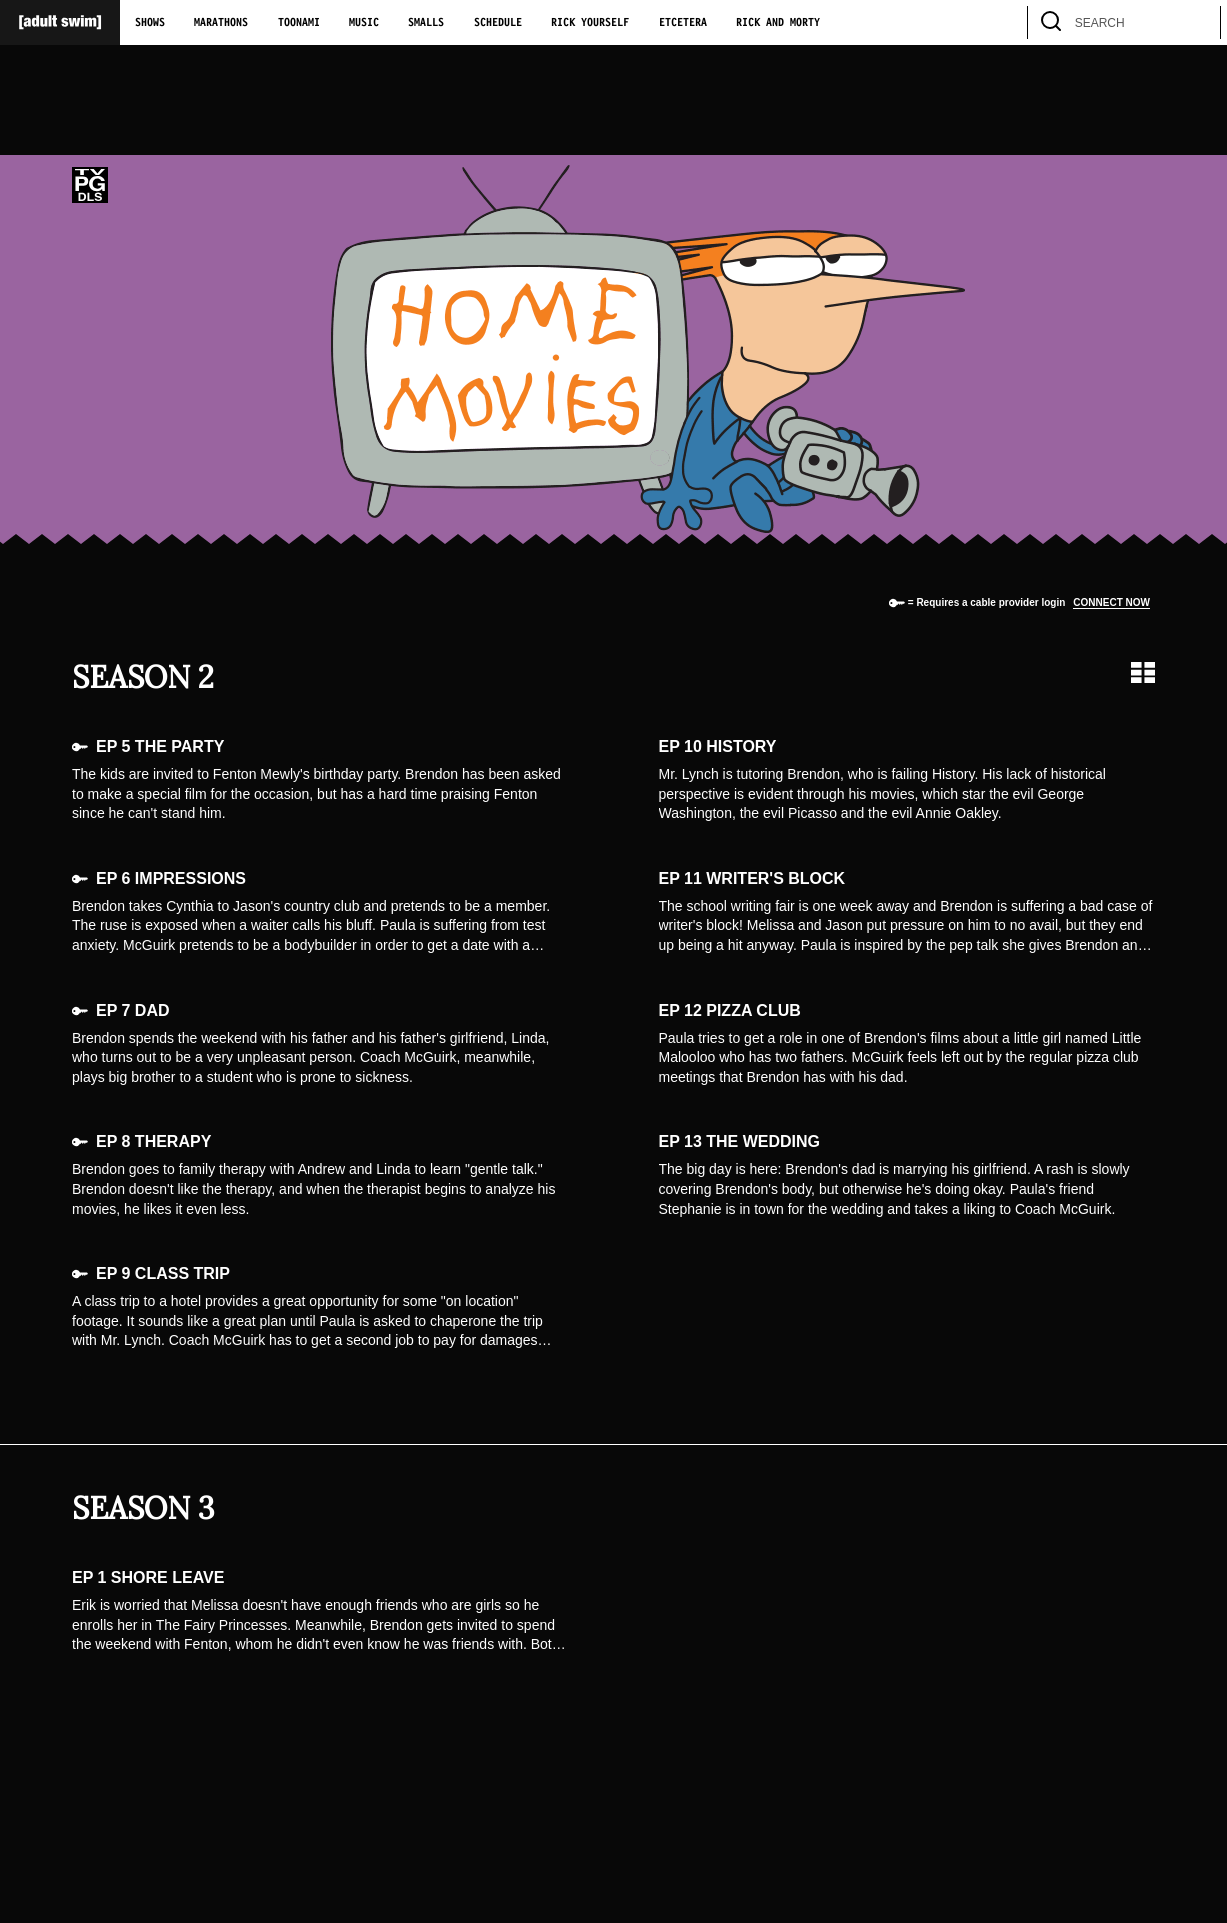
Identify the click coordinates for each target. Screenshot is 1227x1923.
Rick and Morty (778, 23)
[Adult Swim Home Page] (60, 22)
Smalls (426, 23)
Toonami (299, 23)
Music (364, 23)
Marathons (221, 23)
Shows (150, 23)
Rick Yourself (590, 23)
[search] (1196, 22)
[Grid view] (1143, 672)
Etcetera (683, 23)
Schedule (498, 23)
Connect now (1111, 602)
